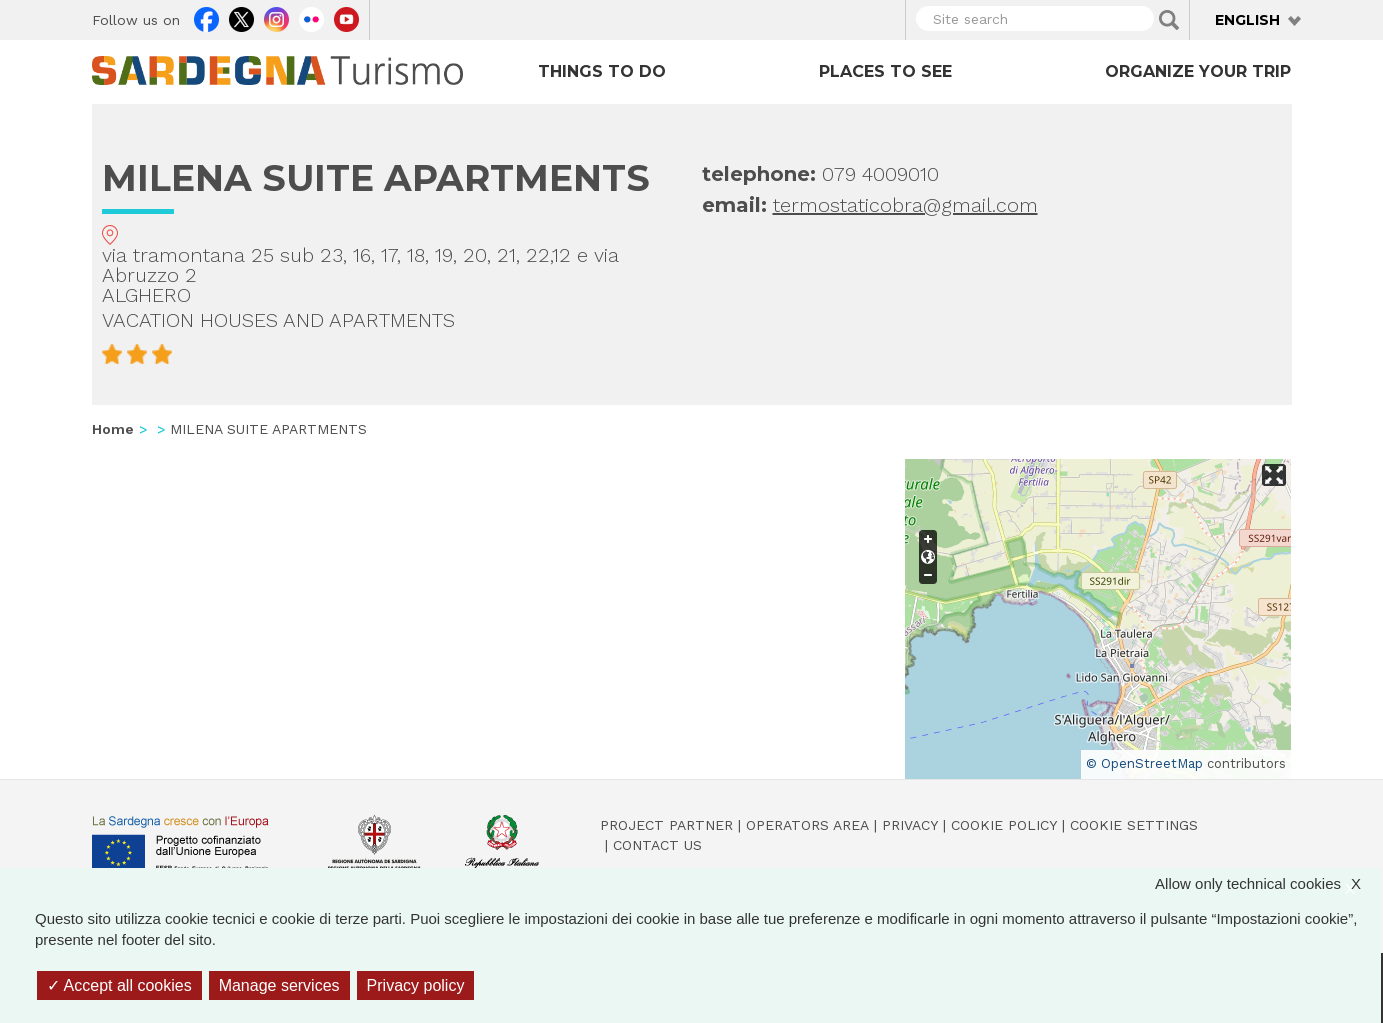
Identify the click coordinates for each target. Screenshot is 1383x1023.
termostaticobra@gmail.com (905, 205)
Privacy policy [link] (416, 985)
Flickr (311, 17)
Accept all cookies (119, 985)
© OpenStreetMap (1144, 763)
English (1247, 20)
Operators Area (807, 825)
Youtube (346, 17)
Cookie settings (1134, 825)
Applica (1169, 20)
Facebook (206, 17)
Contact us (657, 845)
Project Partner (666, 825)
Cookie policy (1004, 825)
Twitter (241, 17)
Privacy (910, 825)
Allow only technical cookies (1268, 883)
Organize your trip (1198, 71)
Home (113, 429)
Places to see (885, 71)
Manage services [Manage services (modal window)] (279, 985)
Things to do (602, 71)
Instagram (276, 17)
